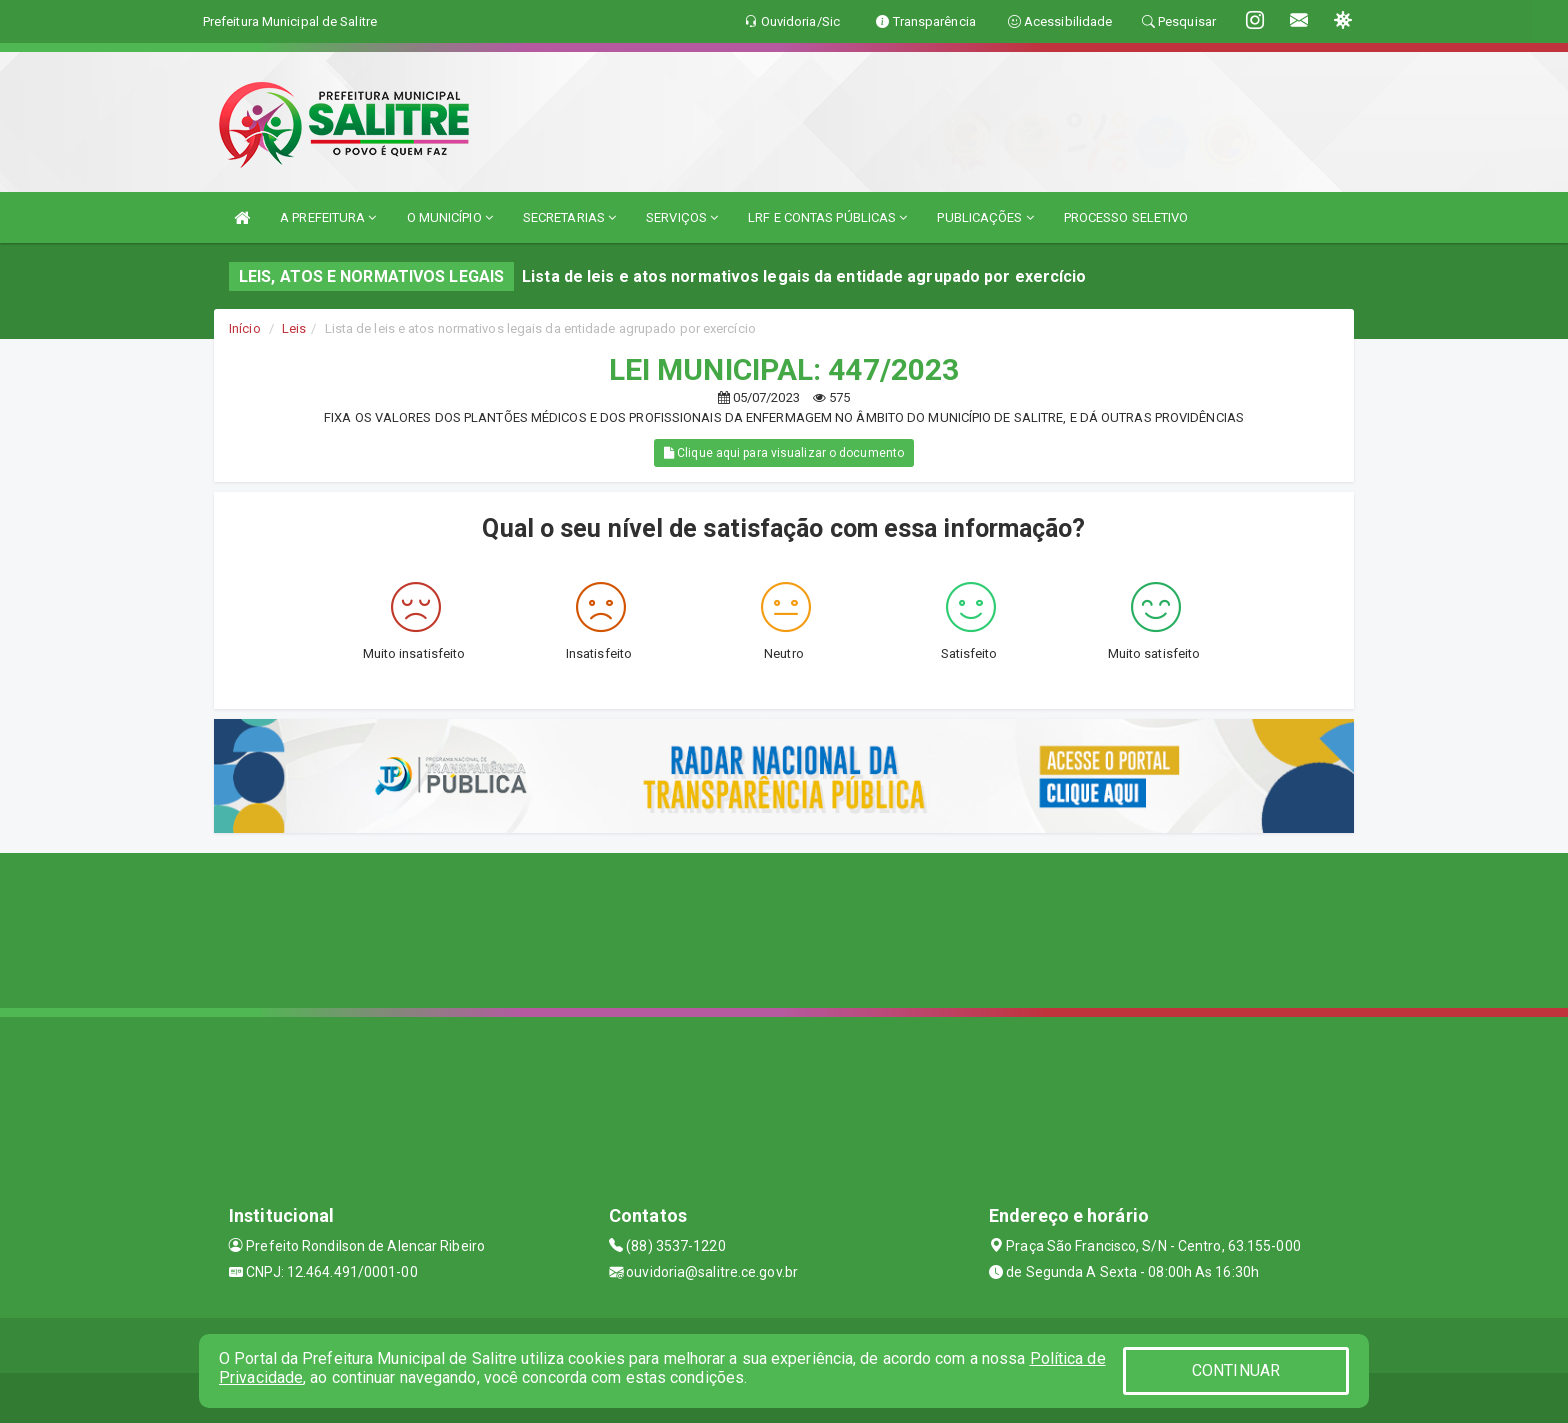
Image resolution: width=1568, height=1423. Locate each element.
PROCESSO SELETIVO (1126, 217)
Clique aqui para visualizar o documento (784, 453)
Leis (294, 328)
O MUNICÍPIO (450, 217)
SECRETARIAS (569, 217)
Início (245, 328)
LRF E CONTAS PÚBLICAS (827, 217)
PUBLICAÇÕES (985, 217)
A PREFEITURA (328, 217)
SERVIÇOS (682, 217)
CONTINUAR (1236, 1370)
